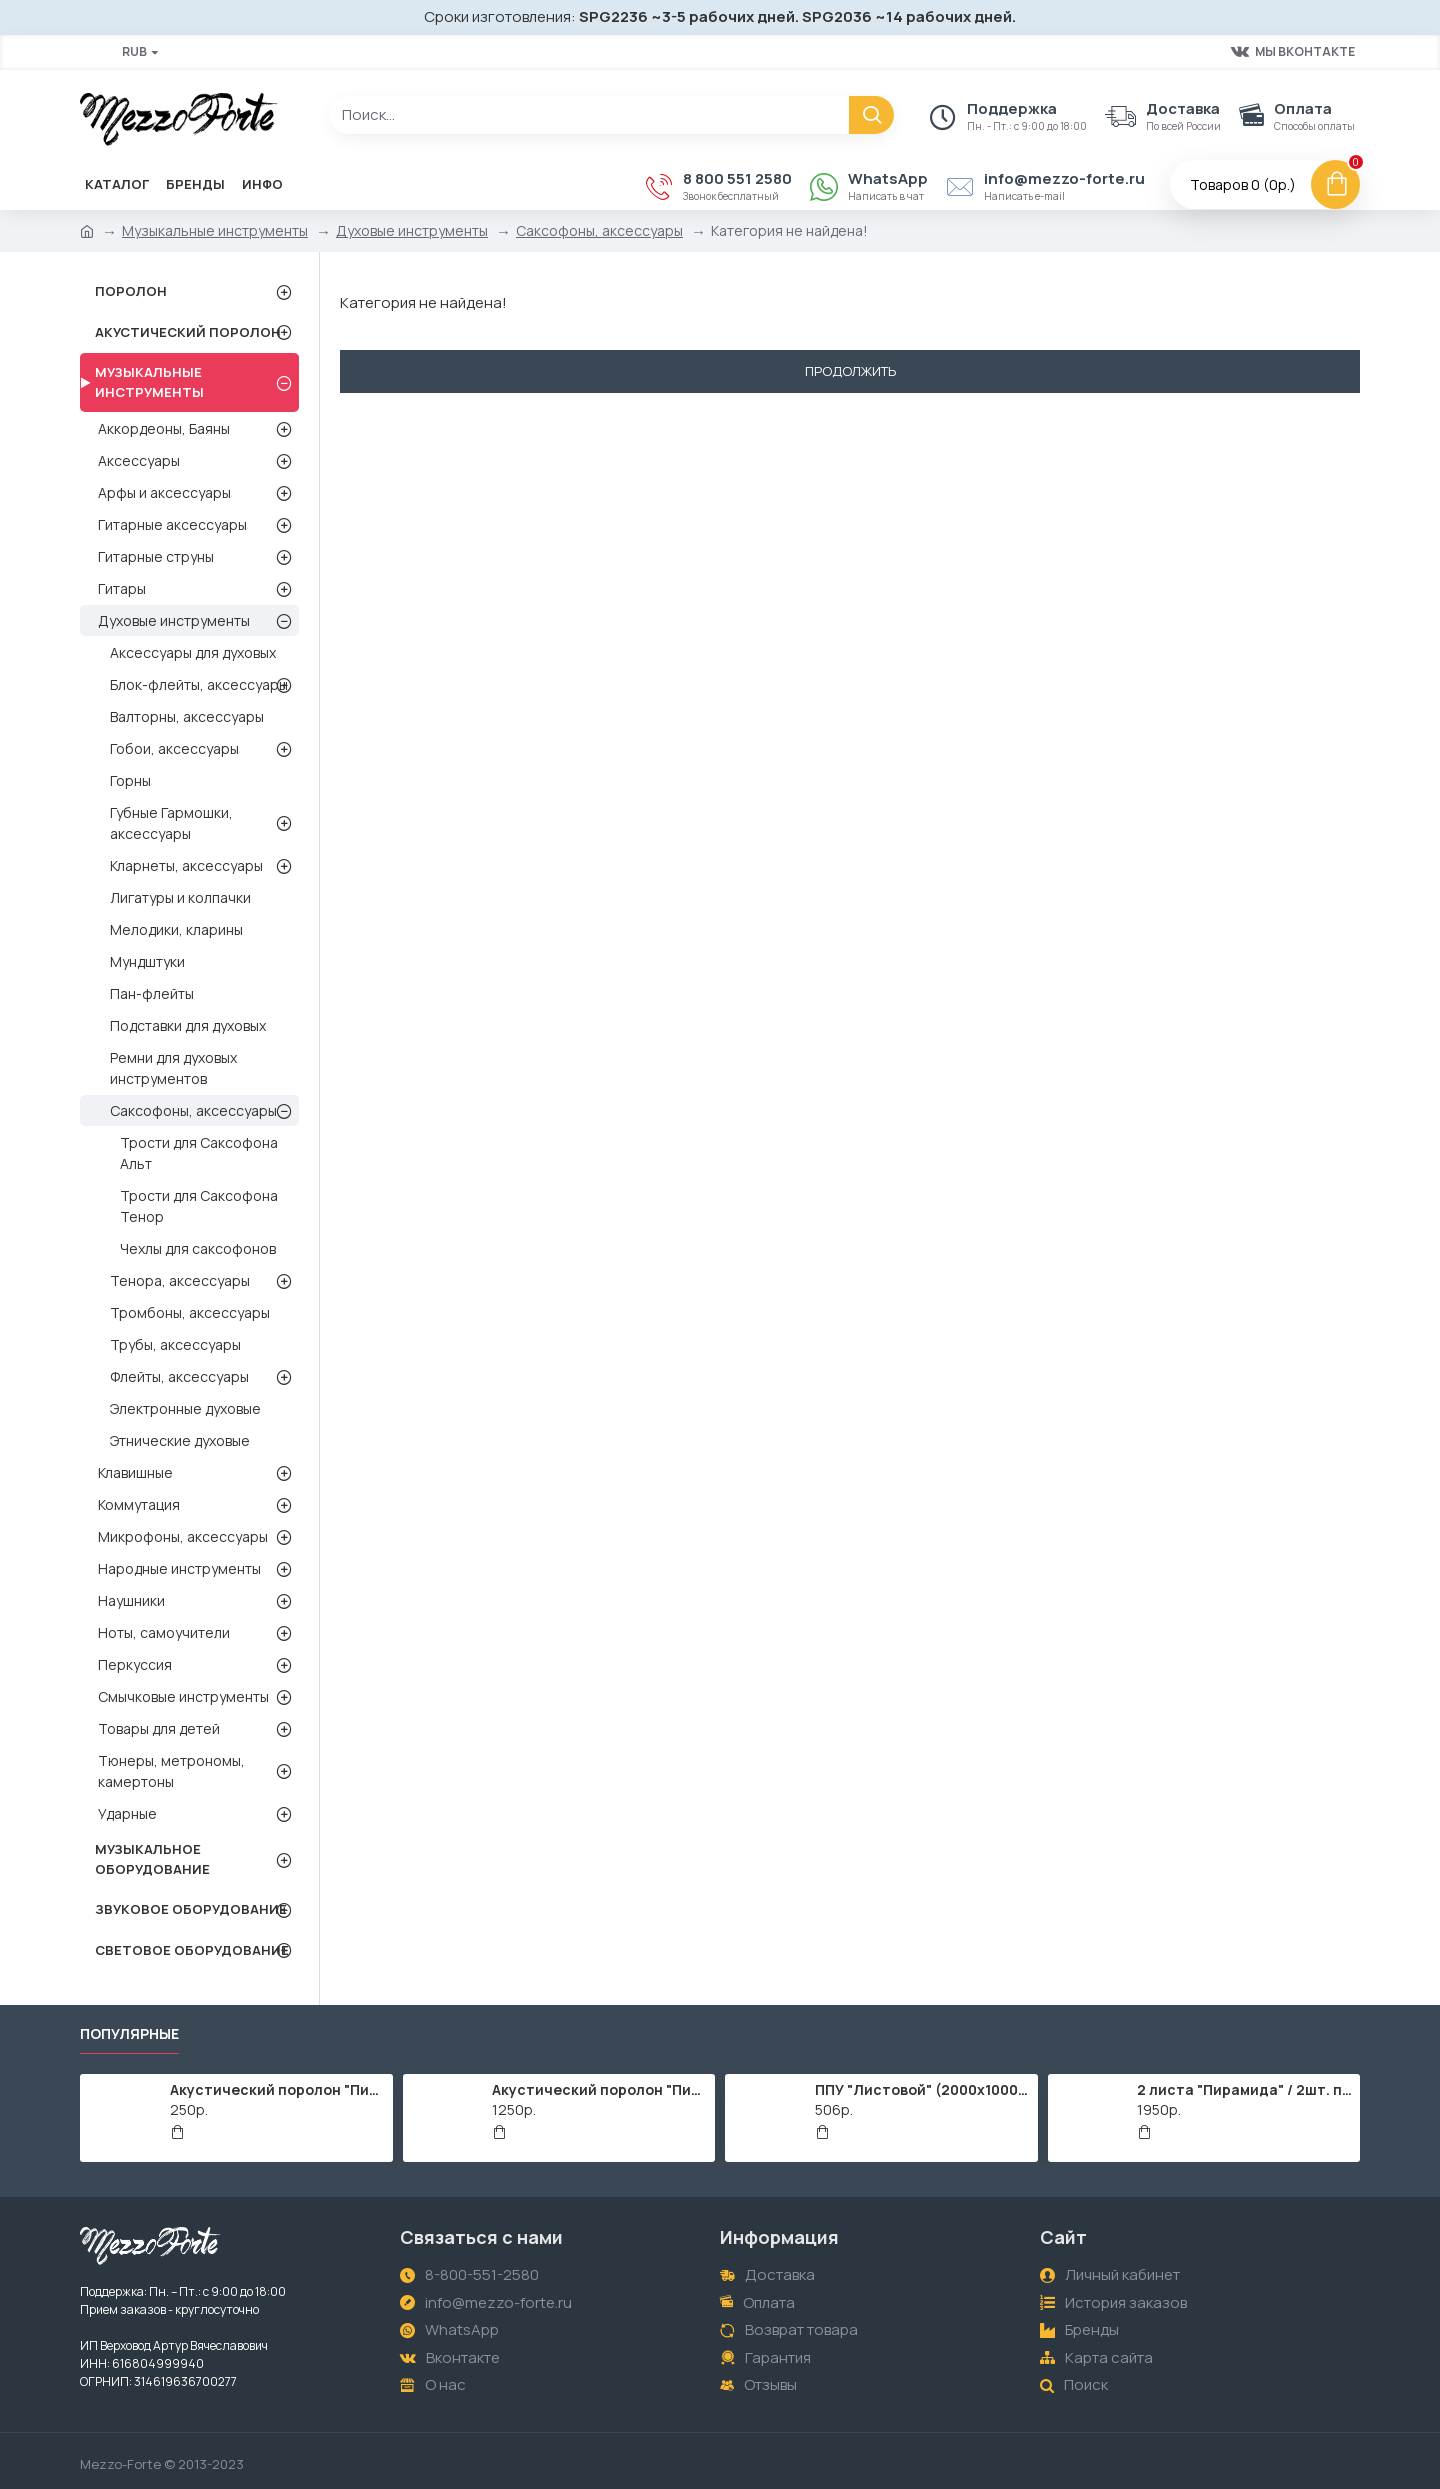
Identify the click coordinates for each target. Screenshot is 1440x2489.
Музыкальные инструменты (215, 230)
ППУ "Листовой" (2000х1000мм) (923, 2090)
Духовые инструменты (412, 230)
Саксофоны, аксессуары (599, 230)
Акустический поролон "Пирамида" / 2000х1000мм (600, 2090)
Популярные (129, 2034)
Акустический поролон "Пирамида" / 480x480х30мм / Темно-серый (278, 2090)
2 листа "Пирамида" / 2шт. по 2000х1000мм (1245, 2090)
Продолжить (850, 371)
